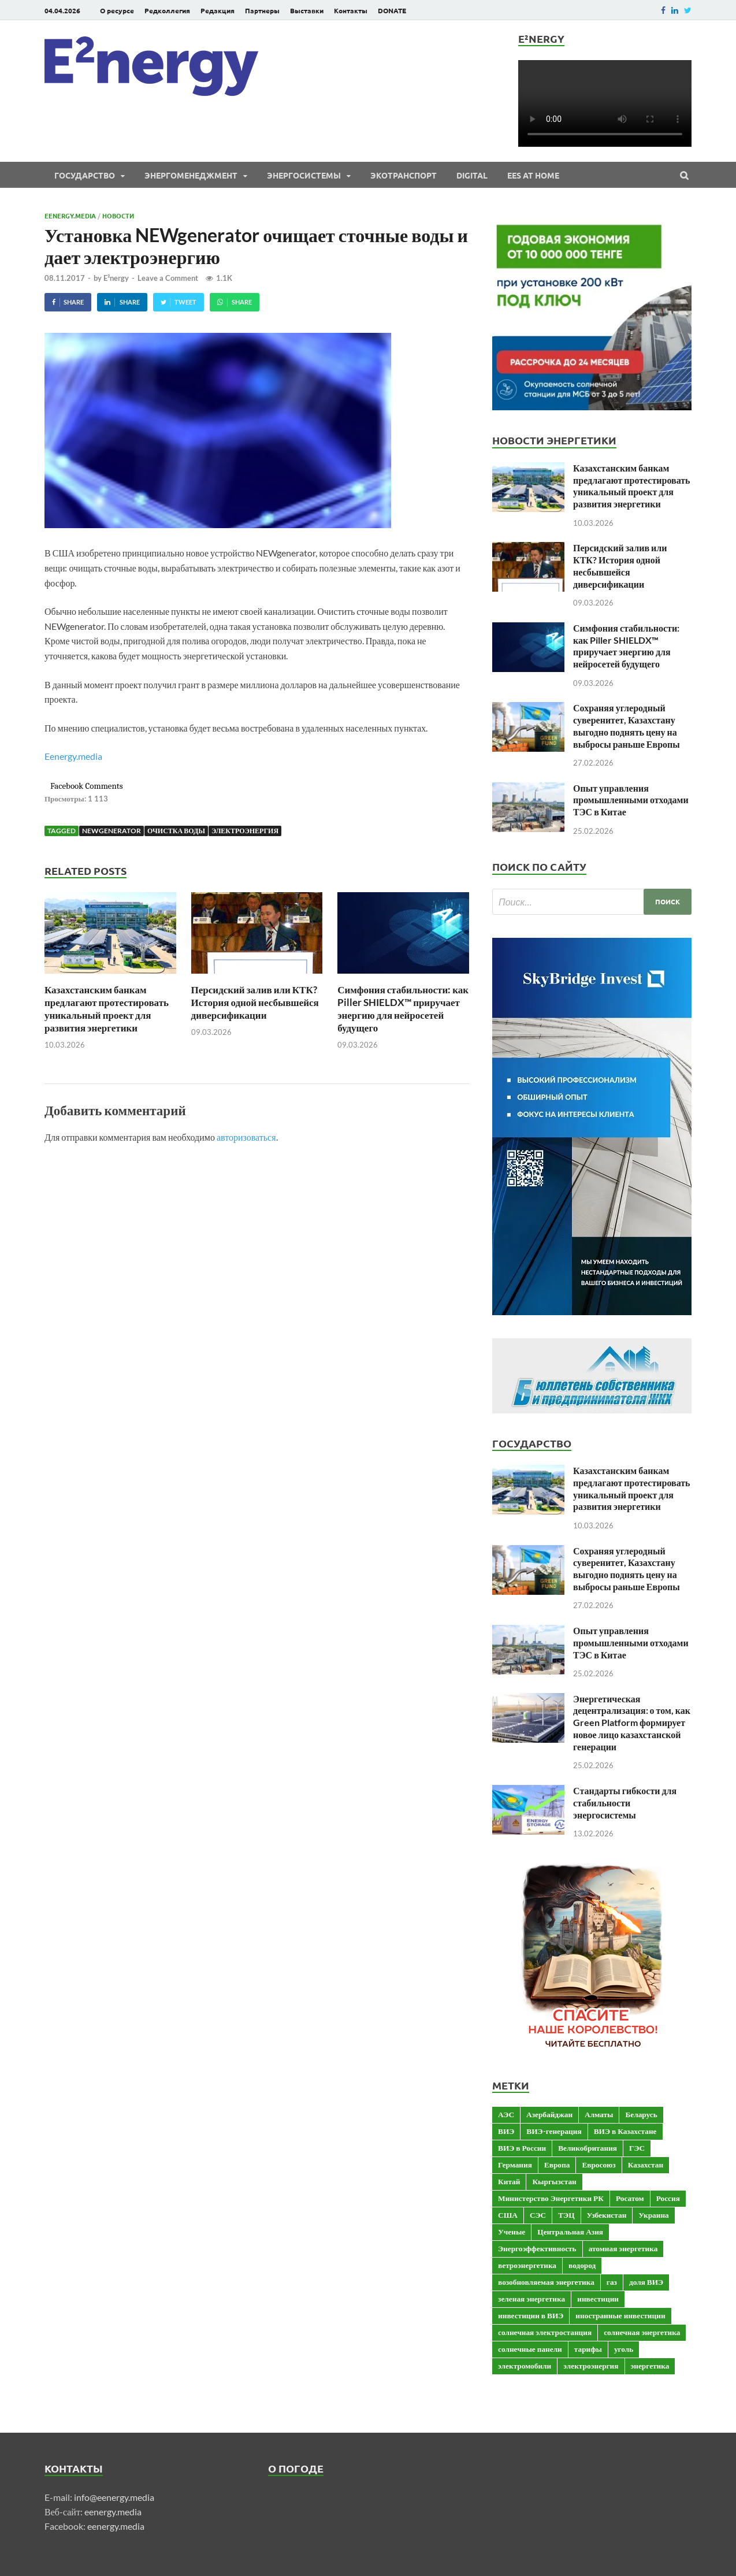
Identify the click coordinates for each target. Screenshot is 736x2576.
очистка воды (176, 830)
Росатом (630, 2198)
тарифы (588, 2349)
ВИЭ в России (522, 2147)
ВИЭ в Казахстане (625, 2131)
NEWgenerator (111, 830)
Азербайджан (549, 2114)
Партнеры (262, 10)
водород (582, 2265)
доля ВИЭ (646, 2282)
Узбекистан (607, 2214)
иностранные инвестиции (620, 2315)
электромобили (524, 2365)
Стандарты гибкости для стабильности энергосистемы (624, 1802)
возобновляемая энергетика (546, 2282)
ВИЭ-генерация (553, 2131)
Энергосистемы (304, 175)
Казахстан (645, 2164)
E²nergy (116, 278)
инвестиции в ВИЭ (530, 2315)
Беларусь (641, 2114)
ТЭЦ (566, 2214)
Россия (668, 2198)
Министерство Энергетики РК (551, 2198)
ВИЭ (506, 2131)
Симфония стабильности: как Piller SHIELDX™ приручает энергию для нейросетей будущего (403, 1008)
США (508, 2214)
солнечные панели (530, 2349)
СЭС (538, 2214)
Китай (509, 2181)
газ (612, 2282)
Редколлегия (167, 10)
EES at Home (533, 175)
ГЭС (637, 2147)
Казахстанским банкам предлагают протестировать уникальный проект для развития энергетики (106, 1008)
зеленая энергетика (531, 2298)
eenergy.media (113, 2511)
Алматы (599, 2114)
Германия (515, 2164)
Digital (472, 175)
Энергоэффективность (537, 2248)
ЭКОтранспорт (403, 175)
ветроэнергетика (527, 2265)
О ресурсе (117, 10)
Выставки (307, 10)
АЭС (506, 2114)
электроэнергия (244, 830)
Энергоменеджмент (190, 175)
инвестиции (598, 2298)
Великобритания (587, 2147)
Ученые (511, 2231)
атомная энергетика (623, 2248)
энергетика (650, 2365)
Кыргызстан (554, 2181)
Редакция (217, 10)
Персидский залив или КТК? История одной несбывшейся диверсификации (255, 1002)
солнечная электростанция (545, 2332)
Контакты (350, 10)
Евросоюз (598, 2164)
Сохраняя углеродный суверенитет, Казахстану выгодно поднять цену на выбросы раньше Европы (626, 725)
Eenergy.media (70, 215)
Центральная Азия (570, 2231)
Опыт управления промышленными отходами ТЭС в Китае (631, 800)
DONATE (392, 10)
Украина (653, 2214)
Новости (118, 215)
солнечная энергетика (642, 2332)
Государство (84, 175)
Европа (557, 2164)
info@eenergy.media (114, 2497)
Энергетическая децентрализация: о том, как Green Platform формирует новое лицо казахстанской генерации (631, 1722)
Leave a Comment (167, 278)
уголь (623, 2349)
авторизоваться (246, 1136)
